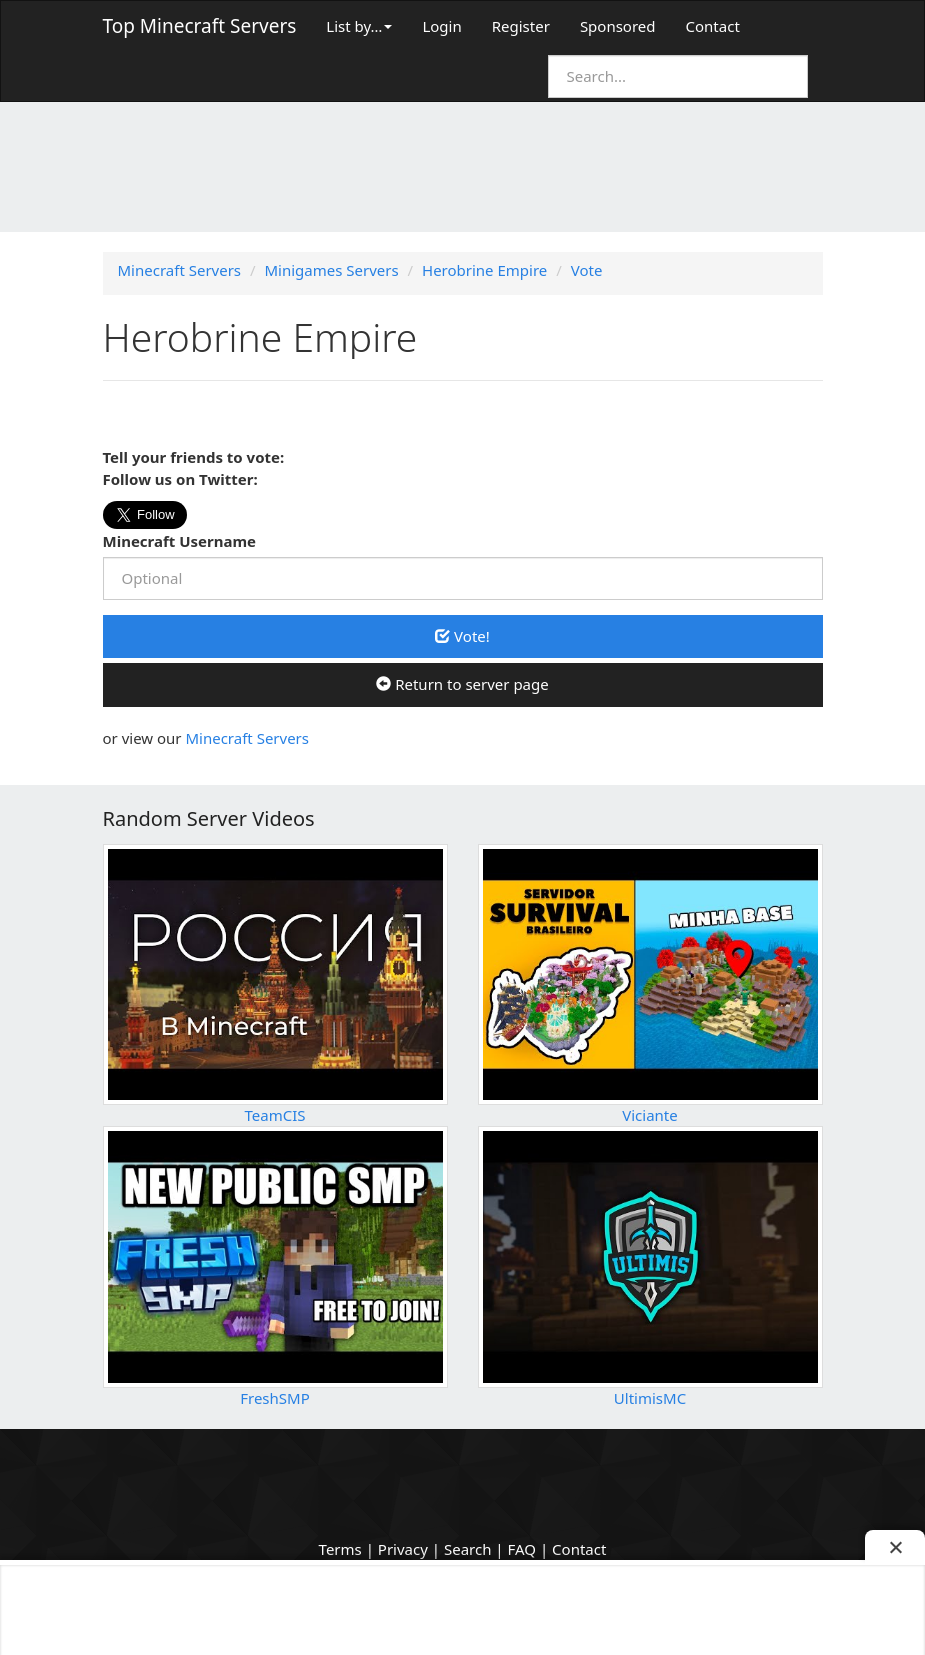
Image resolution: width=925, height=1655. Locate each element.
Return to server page (462, 684)
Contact (713, 26)
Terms (340, 1549)
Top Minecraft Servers (200, 26)
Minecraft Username (180, 541)
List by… (359, 26)
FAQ (522, 1549)
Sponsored (618, 26)
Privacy (403, 1549)
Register (521, 26)
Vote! (462, 636)
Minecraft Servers (247, 738)
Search (467, 1549)
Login (441, 26)
